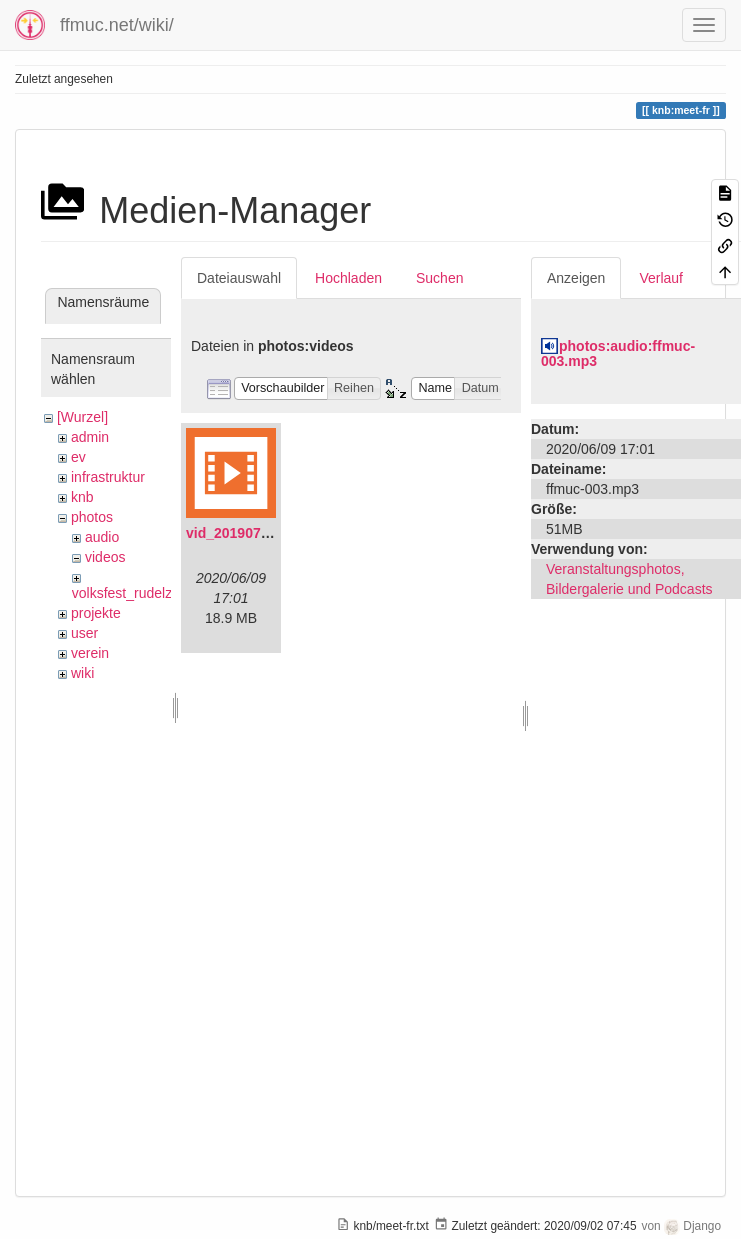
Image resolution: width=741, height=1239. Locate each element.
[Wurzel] (82, 417)
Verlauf (661, 278)
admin (90, 437)
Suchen (439, 278)
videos (105, 557)
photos (92, 517)
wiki (82, 673)
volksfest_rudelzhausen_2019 (164, 593)
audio (102, 537)
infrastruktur (108, 477)
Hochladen (348, 278)
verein (90, 653)
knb (82, 497)
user (84, 633)
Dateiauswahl (239, 278)
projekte (96, 613)
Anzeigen (576, 278)
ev (78, 457)
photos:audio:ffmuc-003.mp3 (618, 353)
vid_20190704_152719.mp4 (274, 533)
